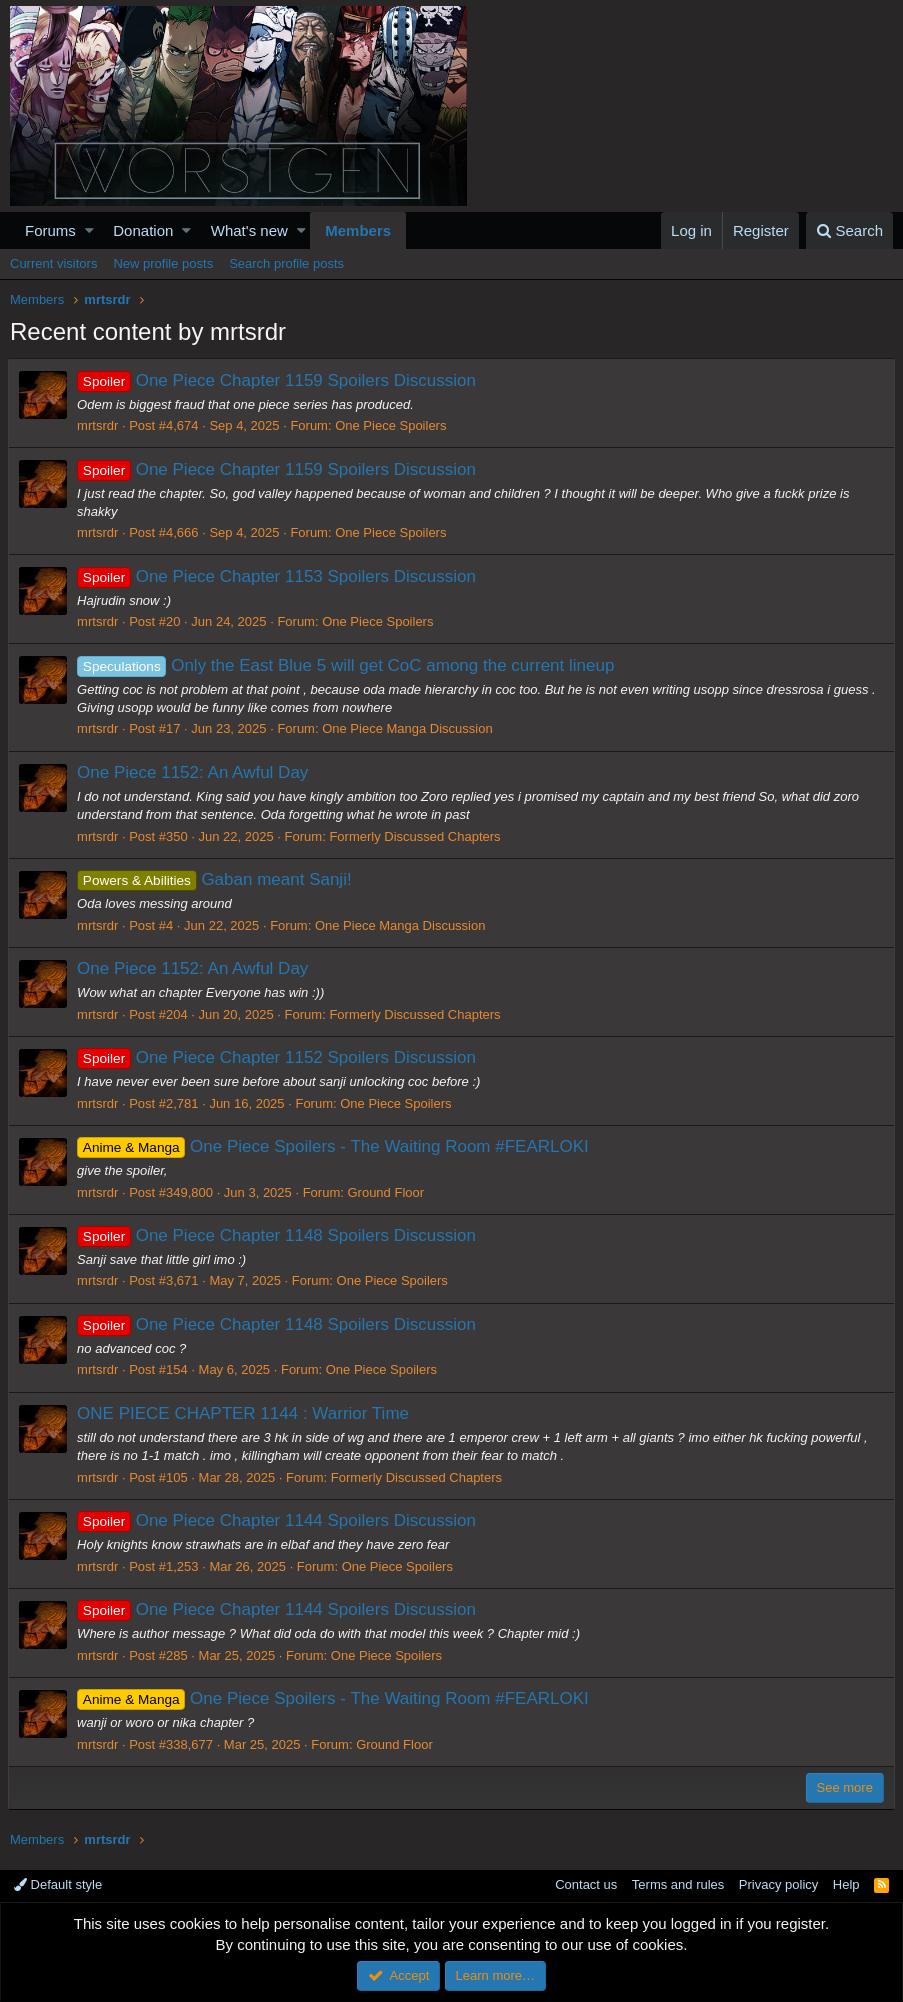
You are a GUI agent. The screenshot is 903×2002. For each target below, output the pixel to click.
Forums (50, 230)
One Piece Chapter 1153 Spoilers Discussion (278, 576)
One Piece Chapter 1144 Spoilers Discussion (278, 1520)
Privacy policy (778, 1884)
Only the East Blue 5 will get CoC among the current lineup (347, 665)
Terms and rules (678, 1884)
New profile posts (163, 263)
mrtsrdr (99, 425)
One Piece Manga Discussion (409, 728)
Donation (143, 230)
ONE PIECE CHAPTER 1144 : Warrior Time (245, 1413)
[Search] (849, 230)
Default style (58, 1884)
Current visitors (53, 263)
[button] (89, 230)
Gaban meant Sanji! (216, 879)
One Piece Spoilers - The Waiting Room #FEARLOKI (335, 1146)
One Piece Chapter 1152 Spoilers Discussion (278, 1057)
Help (846, 1884)
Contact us (586, 1884)
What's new (249, 230)
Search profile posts (286, 263)
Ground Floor (387, 1192)
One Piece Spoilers (392, 425)
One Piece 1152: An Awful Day (194, 772)
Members (358, 230)
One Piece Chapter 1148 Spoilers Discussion (278, 1235)
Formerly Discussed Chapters (416, 836)
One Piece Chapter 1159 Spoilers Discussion (278, 380)
